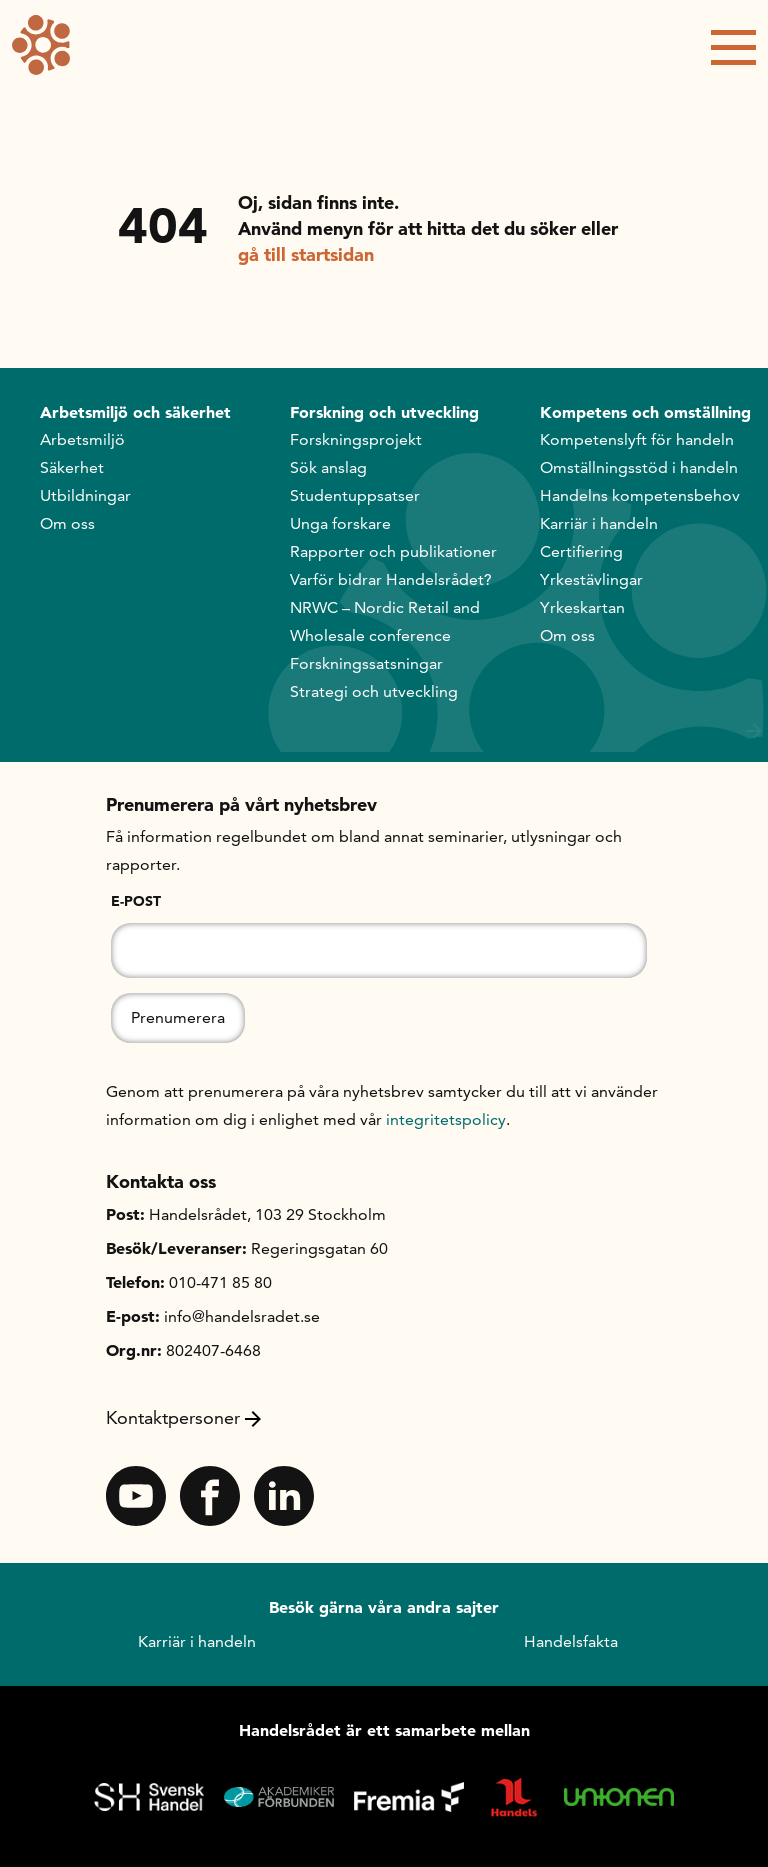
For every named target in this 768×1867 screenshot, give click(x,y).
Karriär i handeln (599, 523)
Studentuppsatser (355, 495)
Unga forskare (340, 523)
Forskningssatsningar (366, 663)
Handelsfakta (571, 1641)
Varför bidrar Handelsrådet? (391, 579)
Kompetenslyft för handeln (637, 439)
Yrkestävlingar (591, 579)
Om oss (67, 523)
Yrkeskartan (582, 607)
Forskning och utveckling (384, 412)
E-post (136, 901)
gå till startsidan (306, 254)
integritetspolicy (446, 1119)
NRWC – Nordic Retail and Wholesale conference (385, 621)
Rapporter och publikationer (393, 551)
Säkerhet (72, 467)
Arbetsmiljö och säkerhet (135, 412)
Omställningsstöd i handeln (639, 467)
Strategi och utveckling (374, 691)
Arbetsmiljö (82, 439)
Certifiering (581, 551)
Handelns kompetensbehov (640, 495)
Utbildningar (85, 495)
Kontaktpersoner (183, 1417)
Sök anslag (328, 467)
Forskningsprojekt (356, 439)
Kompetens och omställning (645, 412)
